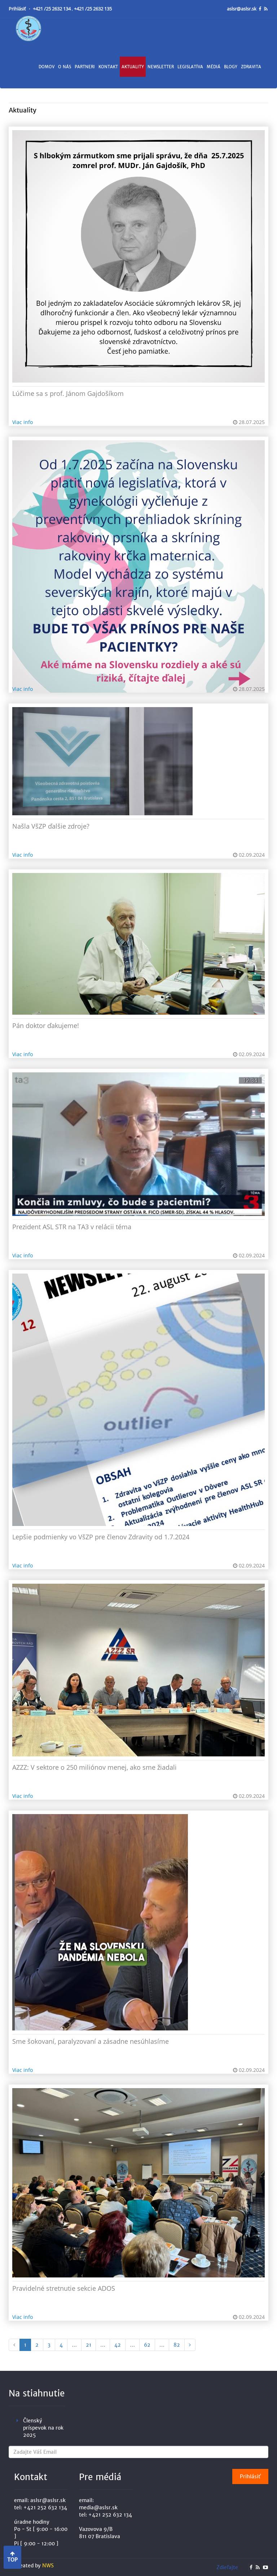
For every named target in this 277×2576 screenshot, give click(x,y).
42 (117, 2345)
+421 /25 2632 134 (52, 9)
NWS (48, 2565)
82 (176, 2345)
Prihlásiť (18, 9)
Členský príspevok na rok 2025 (43, 2427)
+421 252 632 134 (45, 2507)
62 (147, 2345)
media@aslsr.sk (98, 2507)
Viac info (22, 422)
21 (88, 2345)
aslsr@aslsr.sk (242, 9)
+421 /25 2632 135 (93, 9)
